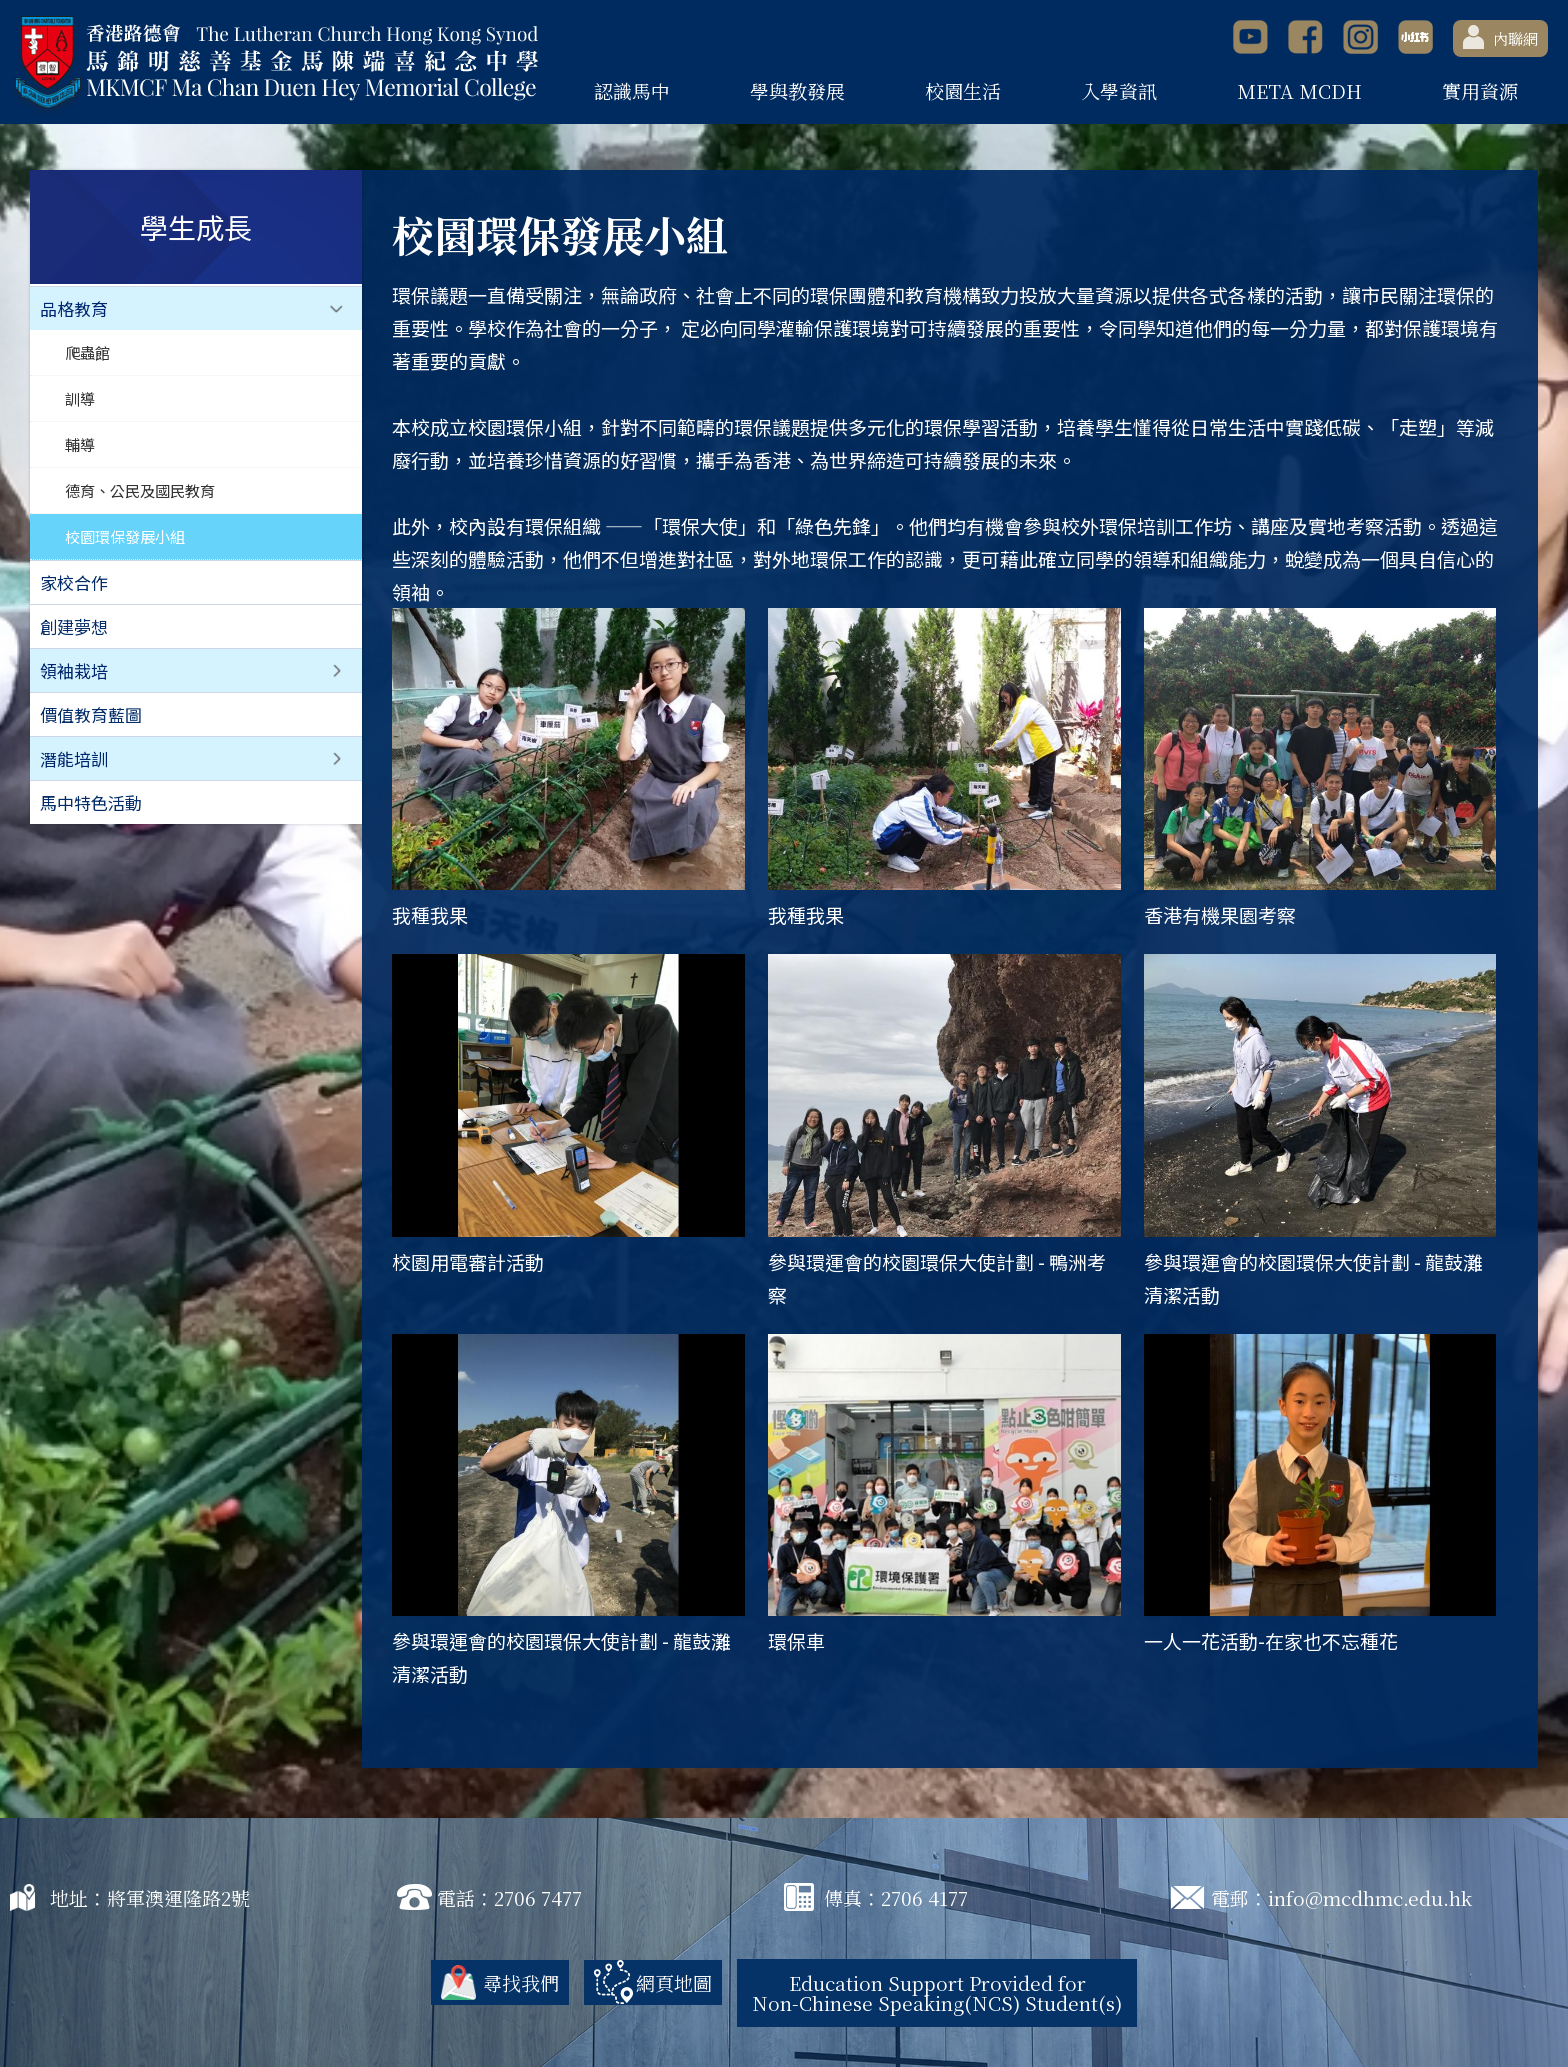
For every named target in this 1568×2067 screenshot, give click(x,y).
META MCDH (1299, 90)
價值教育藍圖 (91, 714)
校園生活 (963, 90)
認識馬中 (632, 90)
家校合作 (74, 582)
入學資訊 (1119, 90)
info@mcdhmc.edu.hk (1370, 1897)
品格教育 (74, 308)
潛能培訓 (74, 758)
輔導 (80, 444)
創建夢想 (74, 626)
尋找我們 (521, 1982)
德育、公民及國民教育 (140, 490)
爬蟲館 (87, 352)
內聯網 (1500, 37)
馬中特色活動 (91, 802)
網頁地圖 (674, 1982)
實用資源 (1480, 90)
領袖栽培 (74, 670)
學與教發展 (797, 90)
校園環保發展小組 (125, 536)
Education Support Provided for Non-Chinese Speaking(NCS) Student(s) (937, 1992)
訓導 (80, 398)
